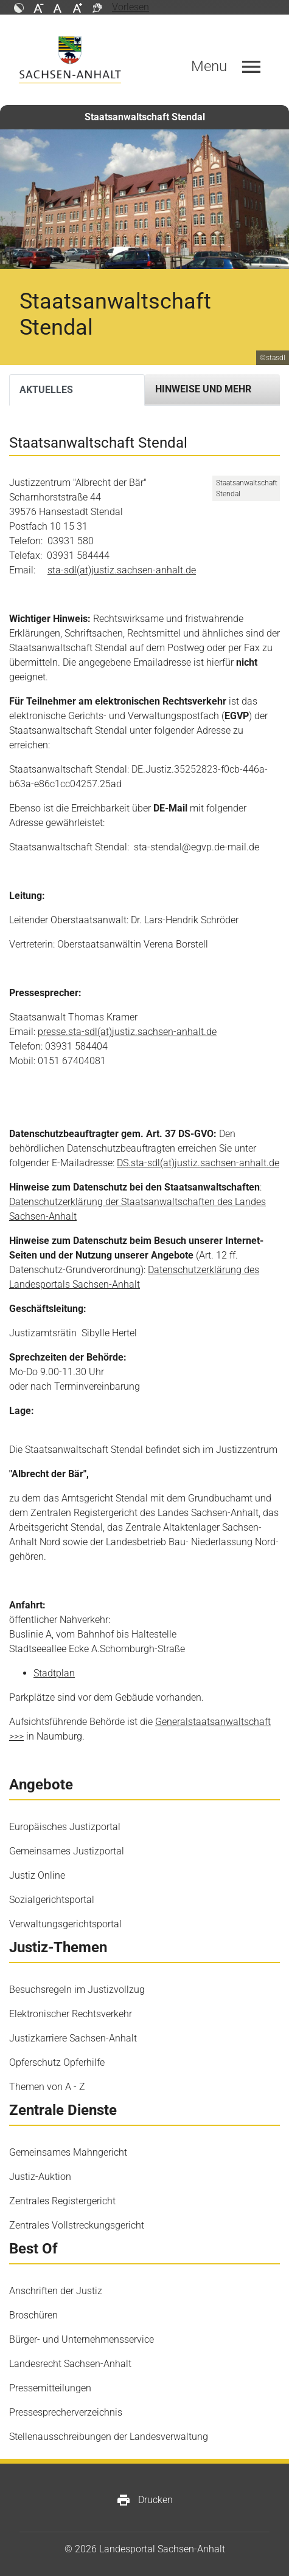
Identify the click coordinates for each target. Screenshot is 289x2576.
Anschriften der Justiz (55, 2291)
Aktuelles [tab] (46, 389)
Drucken (144, 2500)
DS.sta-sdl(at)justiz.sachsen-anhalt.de (198, 1163)
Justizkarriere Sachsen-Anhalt (73, 2038)
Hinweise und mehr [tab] (203, 389)
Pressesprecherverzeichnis (65, 2412)
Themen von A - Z (47, 2087)
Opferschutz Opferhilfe (57, 2062)
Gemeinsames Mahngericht (68, 2152)
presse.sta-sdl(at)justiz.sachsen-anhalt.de (127, 1031)
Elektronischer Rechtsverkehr (70, 2014)
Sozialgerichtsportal (51, 1899)
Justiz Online (37, 1875)
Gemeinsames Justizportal (66, 1851)
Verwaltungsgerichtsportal (65, 1924)
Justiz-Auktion (40, 2176)
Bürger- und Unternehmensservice (81, 2339)
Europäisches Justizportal (64, 1827)
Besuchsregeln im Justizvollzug (77, 1989)
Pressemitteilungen (50, 2388)
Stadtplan (54, 1673)
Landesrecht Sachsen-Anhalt (70, 2363)
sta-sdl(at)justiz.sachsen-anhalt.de (121, 570)
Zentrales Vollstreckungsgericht (76, 2225)
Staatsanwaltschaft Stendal (145, 117)
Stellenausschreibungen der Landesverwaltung (108, 2436)
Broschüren (33, 2315)
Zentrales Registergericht (62, 2201)
